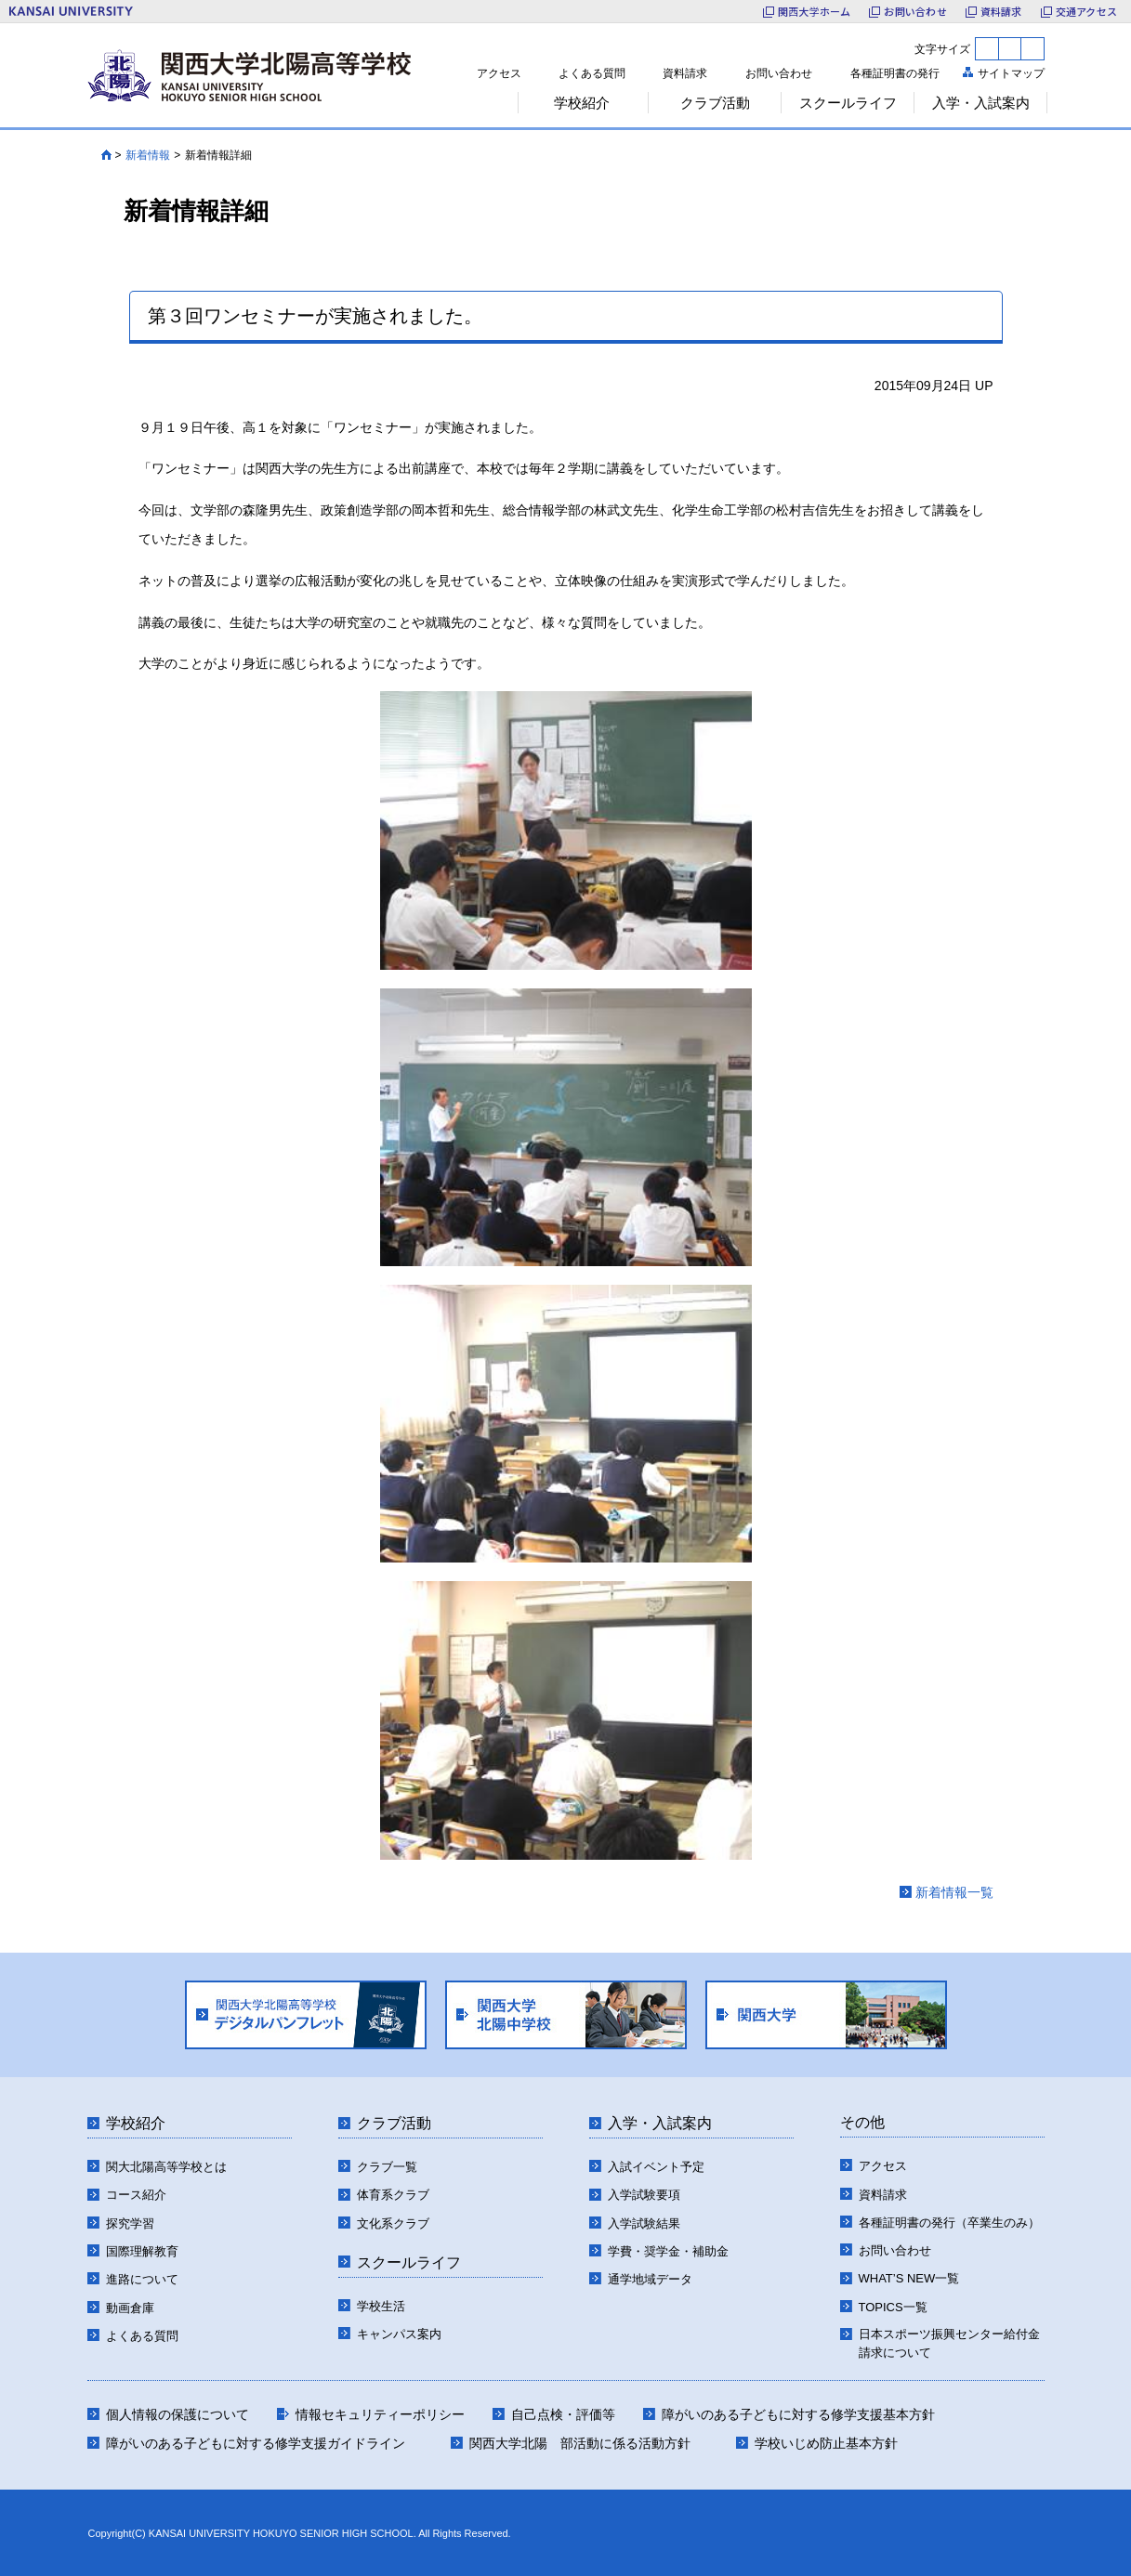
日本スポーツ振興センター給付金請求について (949, 2343)
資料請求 (685, 73)
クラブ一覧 (387, 2167)
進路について (142, 2279)
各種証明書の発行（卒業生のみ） (949, 2222)
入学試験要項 (644, 2195)
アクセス (499, 73)
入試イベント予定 (656, 2167)
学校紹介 (135, 2123)
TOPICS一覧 (893, 2307)
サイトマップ (1011, 73)
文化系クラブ (393, 2223)
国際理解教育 (142, 2251)
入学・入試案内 (660, 2123)
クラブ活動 (394, 2123)
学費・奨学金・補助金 (668, 2251)
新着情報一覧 (954, 1892)
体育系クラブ (393, 2195)
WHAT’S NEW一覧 (909, 2278)
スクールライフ (409, 2262)
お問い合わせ (778, 73)
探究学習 (130, 2223)
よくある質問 (592, 73)
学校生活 (381, 2306)
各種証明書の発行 (895, 73)
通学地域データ (650, 2279)
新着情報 (147, 155)
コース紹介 (136, 2195)
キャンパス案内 (399, 2334)
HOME (106, 155)
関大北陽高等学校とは (166, 2167)
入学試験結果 (644, 2223)
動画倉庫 (130, 2308)
